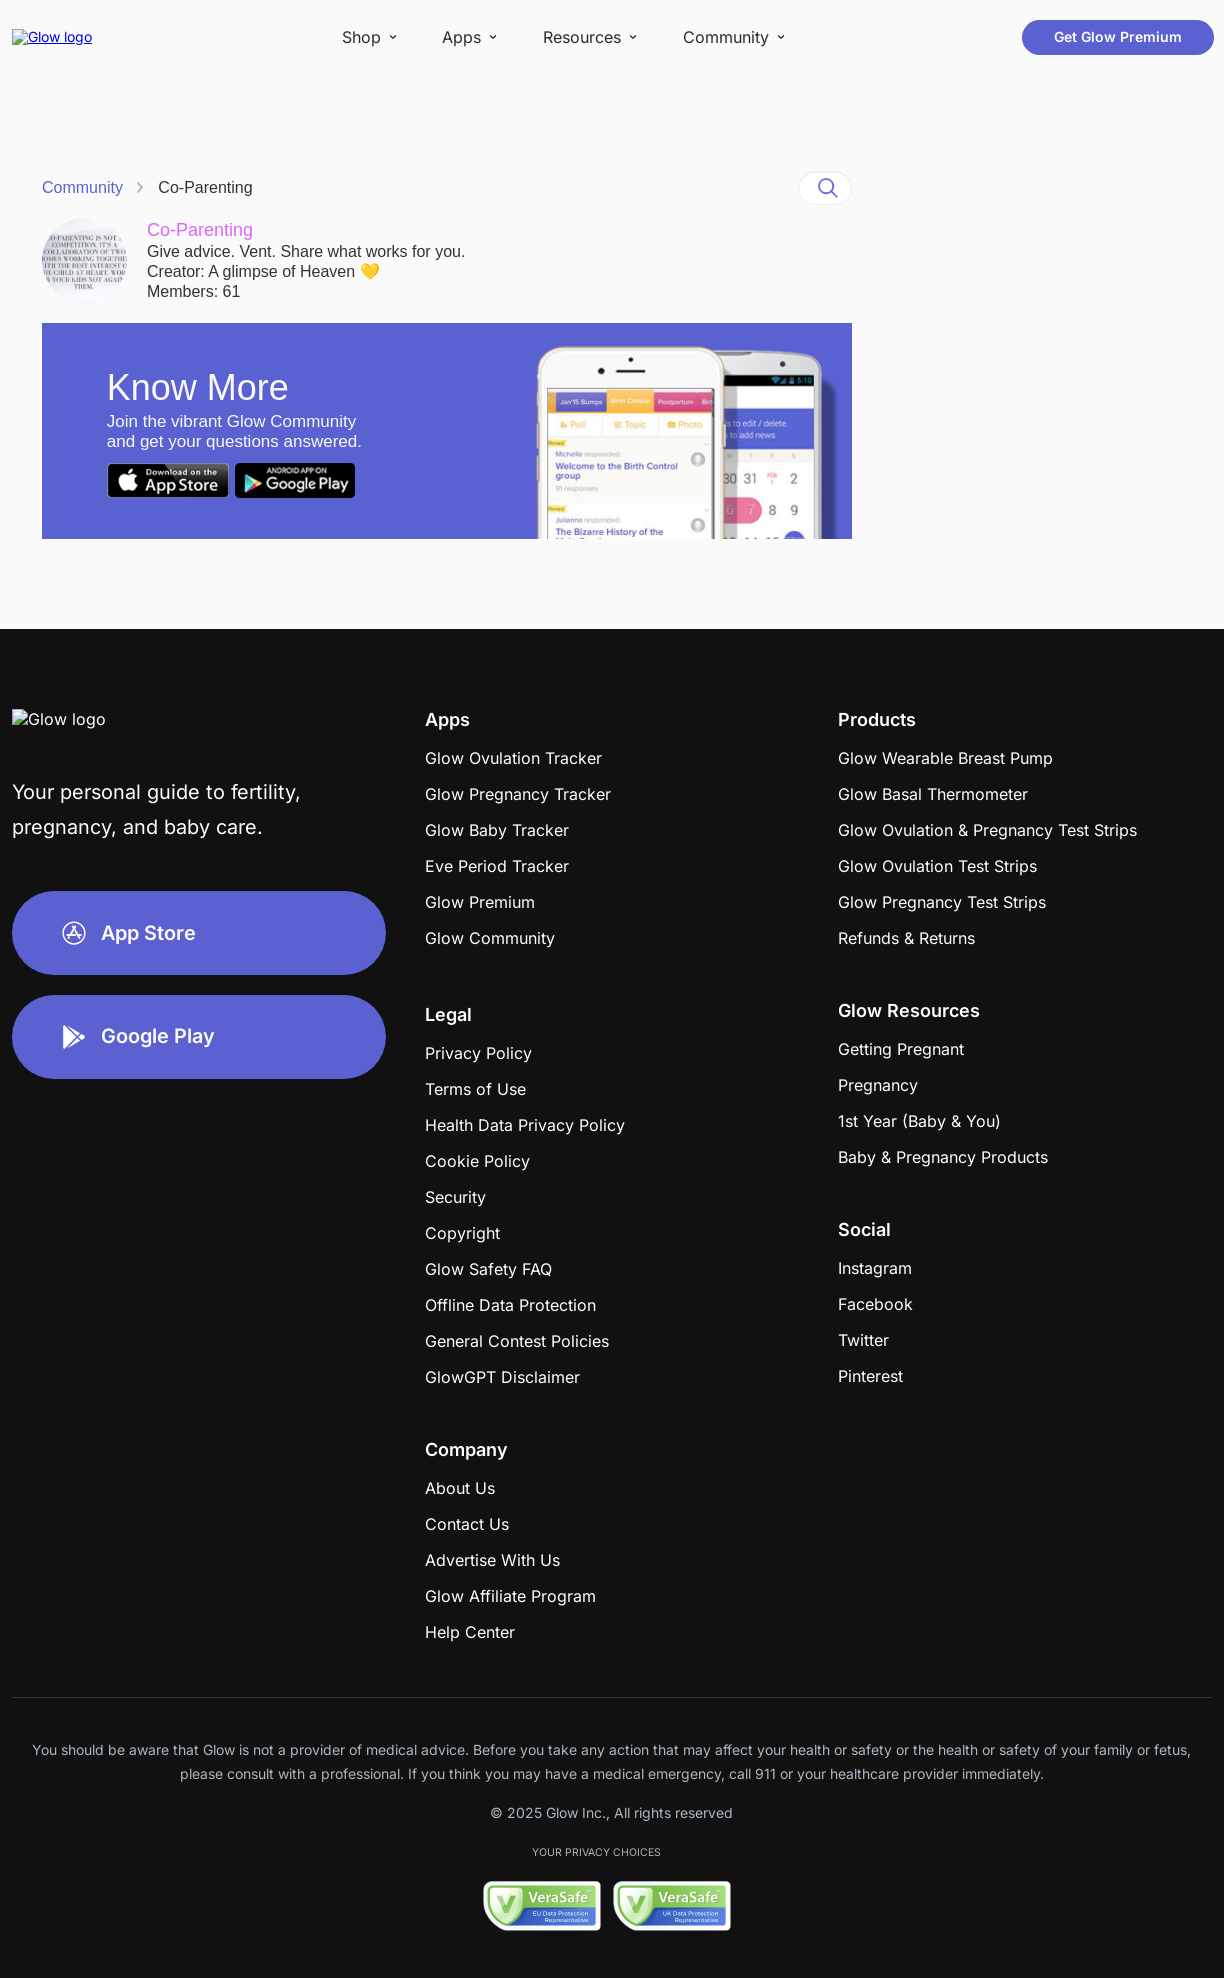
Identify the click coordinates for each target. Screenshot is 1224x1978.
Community (82, 187)
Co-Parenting (205, 187)
